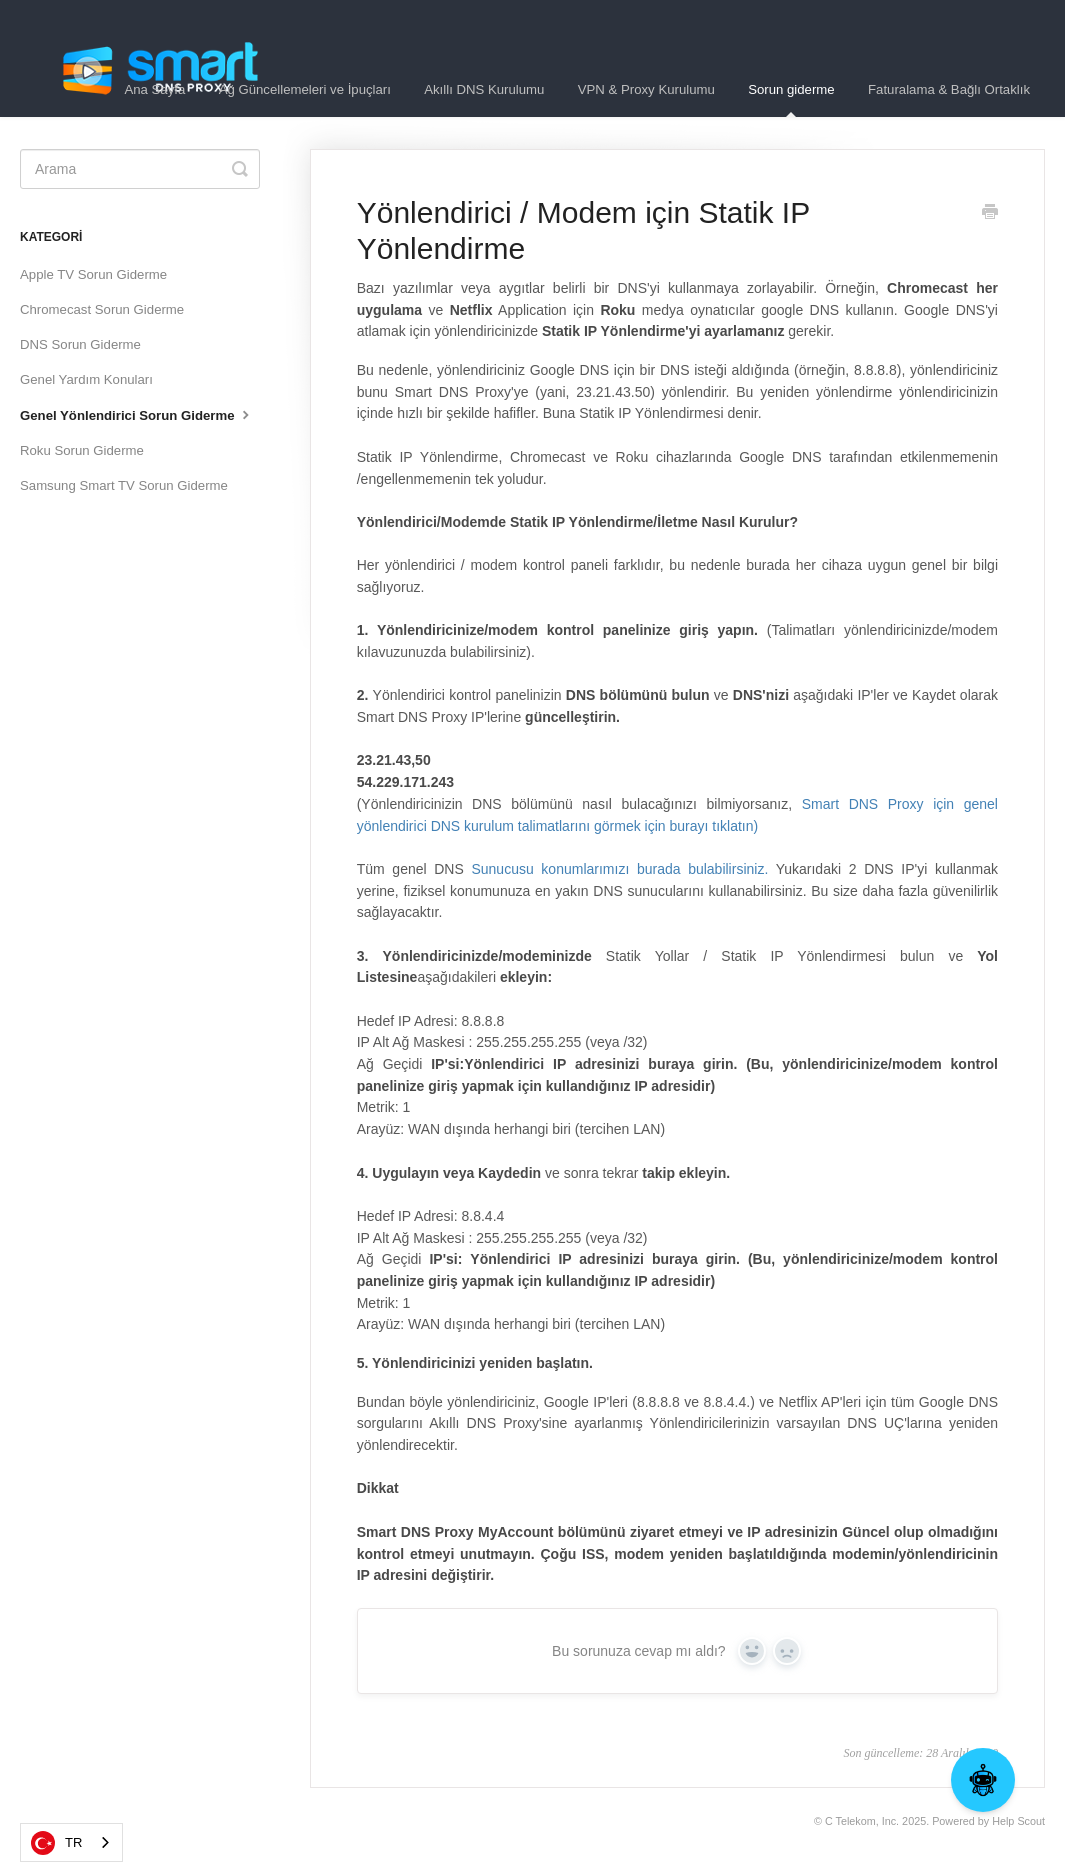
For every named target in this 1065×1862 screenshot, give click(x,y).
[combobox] (71, 1842)
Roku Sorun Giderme (82, 450)
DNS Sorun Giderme (80, 344)
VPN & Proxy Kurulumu (646, 89)
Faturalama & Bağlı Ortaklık (949, 89)
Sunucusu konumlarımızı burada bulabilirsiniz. (619, 869)
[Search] (140, 169)
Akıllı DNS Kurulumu (484, 89)
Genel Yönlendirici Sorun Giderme (137, 414)
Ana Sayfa (154, 89)
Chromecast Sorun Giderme (102, 309)
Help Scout (1018, 1821)
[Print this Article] (990, 214)
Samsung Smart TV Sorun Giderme (124, 485)
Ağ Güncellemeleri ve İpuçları (305, 89)
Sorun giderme (791, 99)
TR (56, 1843)
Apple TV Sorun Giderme (93, 274)
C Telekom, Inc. (862, 1821)
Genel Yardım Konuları (86, 379)
